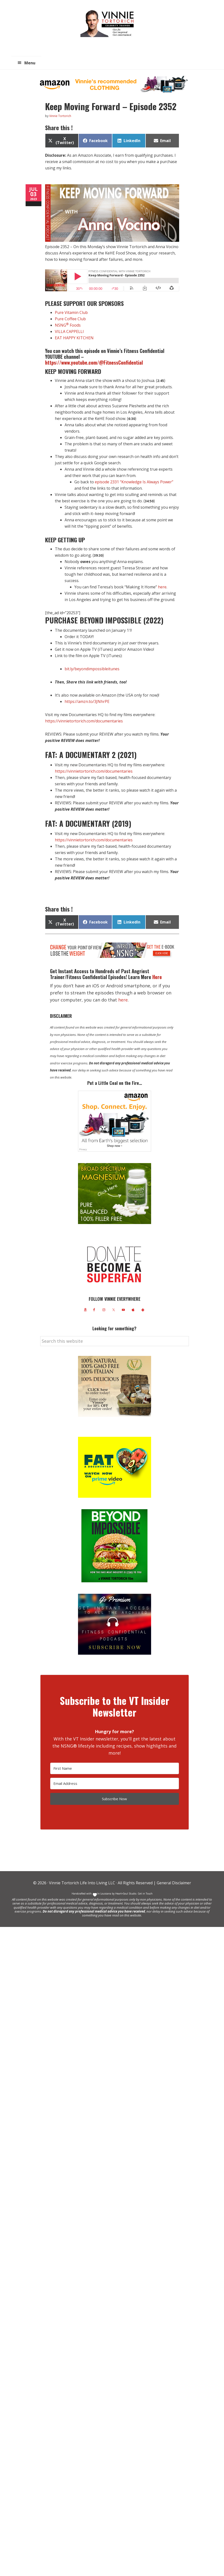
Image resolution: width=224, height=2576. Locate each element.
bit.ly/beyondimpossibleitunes (92, 668)
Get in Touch (145, 1893)
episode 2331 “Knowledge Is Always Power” (134, 481)
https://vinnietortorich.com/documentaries (84, 720)
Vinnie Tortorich (108, 23)
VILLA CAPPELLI (69, 331)
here (162, 586)
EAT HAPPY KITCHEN (74, 337)
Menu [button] (29, 63)
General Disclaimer (173, 1882)
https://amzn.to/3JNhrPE (87, 701)
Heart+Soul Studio (125, 1893)
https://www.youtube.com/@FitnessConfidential (94, 362)
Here (157, 976)
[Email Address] (114, 1783)
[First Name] (114, 1768)
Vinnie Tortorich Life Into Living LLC (82, 1882)
